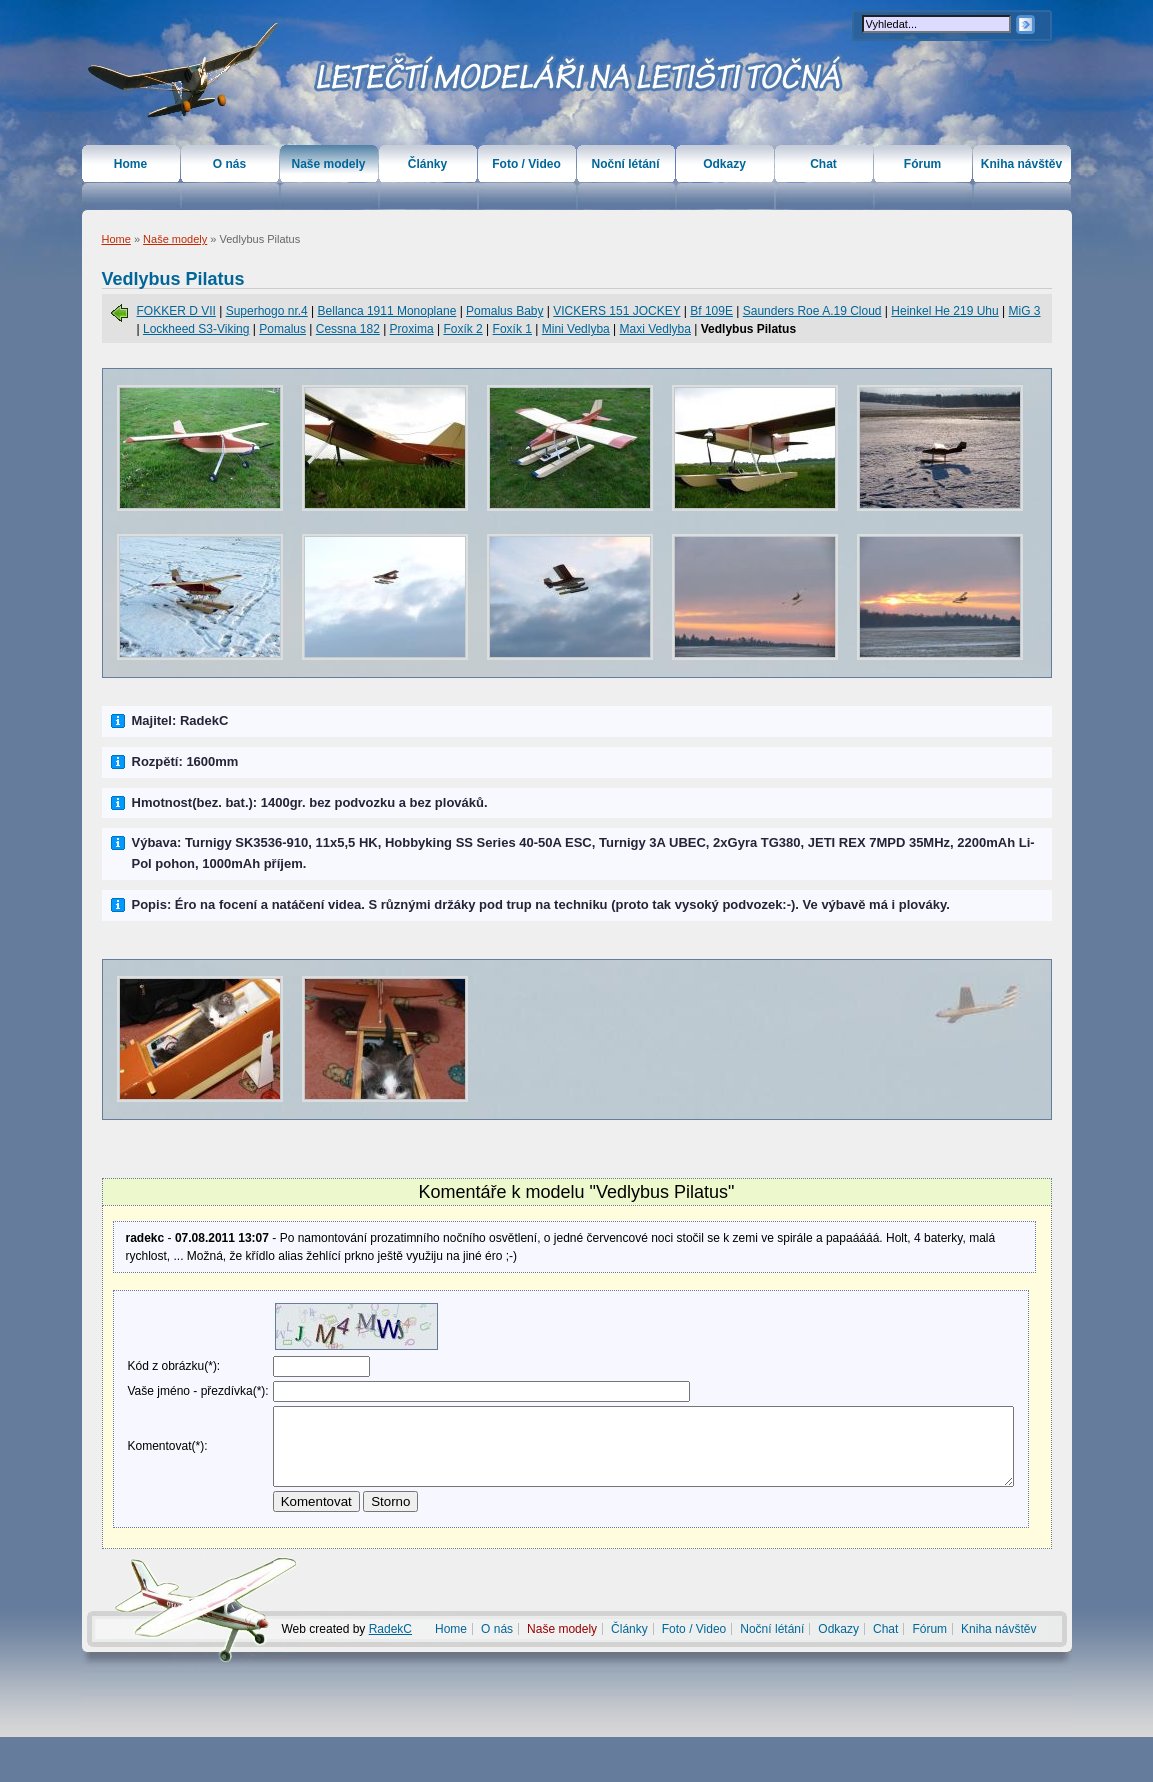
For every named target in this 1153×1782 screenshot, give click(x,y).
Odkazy (724, 164)
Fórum (922, 164)
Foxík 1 (512, 329)
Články (427, 164)
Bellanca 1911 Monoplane (387, 311)
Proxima (412, 329)
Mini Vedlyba (576, 329)
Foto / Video (526, 164)
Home (116, 239)
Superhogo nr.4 (267, 311)
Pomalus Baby (504, 311)
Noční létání (625, 164)
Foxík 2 (462, 329)
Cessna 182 (348, 329)
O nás (229, 164)
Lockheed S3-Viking (196, 329)
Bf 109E (711, 311)
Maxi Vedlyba (655, 329)
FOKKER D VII (176, 311)
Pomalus (282, 329)
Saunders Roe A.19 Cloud (812, 311)
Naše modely (175, 239)
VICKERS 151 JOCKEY (616, 311)
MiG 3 (1025, 311)
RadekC (390, 1674)
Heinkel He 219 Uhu (944, 311)
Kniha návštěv (1021, 164)
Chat (823, 164)
